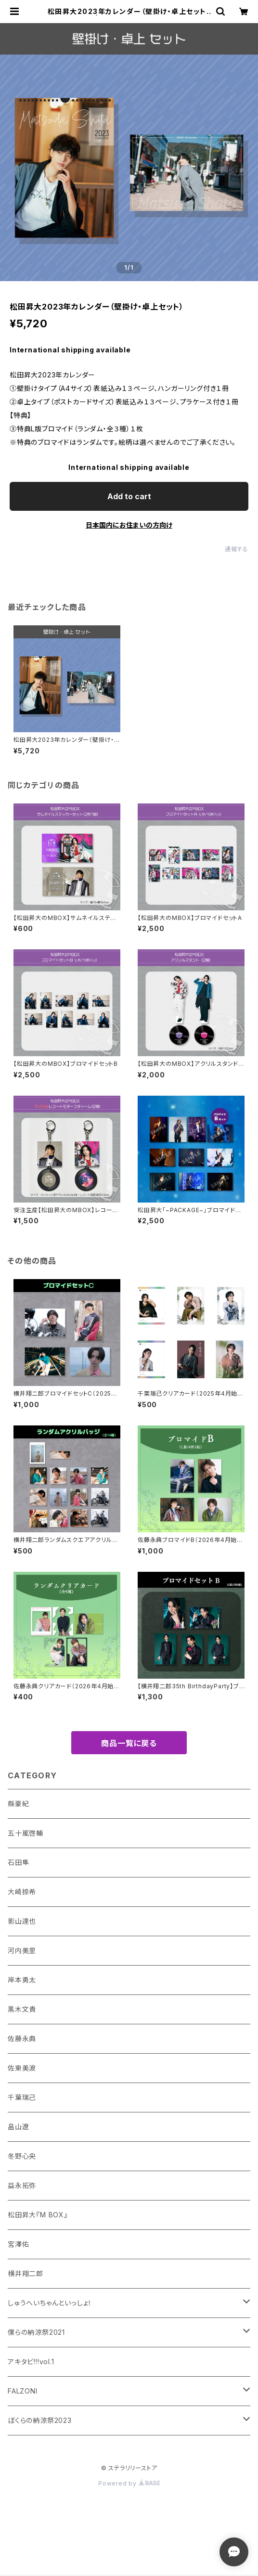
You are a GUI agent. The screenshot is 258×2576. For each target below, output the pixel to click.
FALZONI (23, 2391)
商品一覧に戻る (129, 1743)
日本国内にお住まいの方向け (129, 525)
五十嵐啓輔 (25, 1833)
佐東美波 (22, 2068)
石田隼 (18, 1862)
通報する (236, 549)
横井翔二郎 (25, 2273)
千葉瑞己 (22, 2097)
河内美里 (22, 1950)
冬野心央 (22, 2156)
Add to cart (129, 496)
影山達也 (22, 1921)
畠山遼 (18, 2127)
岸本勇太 (22, 1980)
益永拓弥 (22, 2185)
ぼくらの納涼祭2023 (40, 2420)
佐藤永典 (22, 2038)
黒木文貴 (22, 2009)
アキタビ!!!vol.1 (31, 2361)
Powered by (129, 2483)
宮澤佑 (18, 2244)
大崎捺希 (22, 1892)
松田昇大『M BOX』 (38, 2215)
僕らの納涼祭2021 (36, 2332)
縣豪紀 (18, 1803)
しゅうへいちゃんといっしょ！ (50, 2303)
